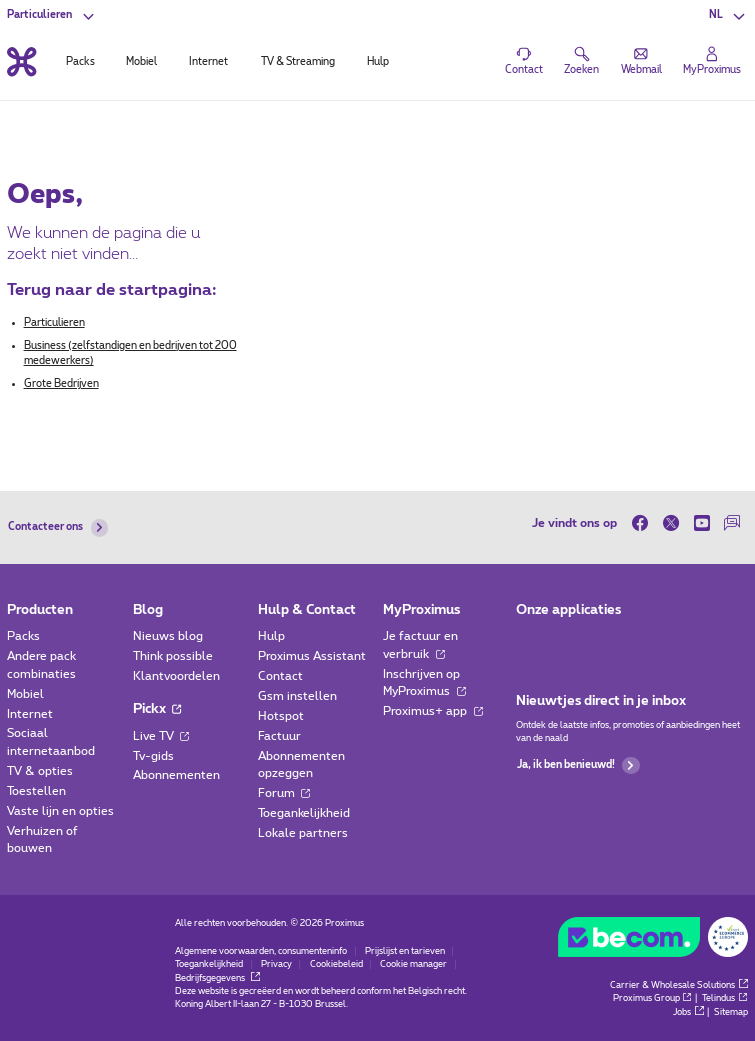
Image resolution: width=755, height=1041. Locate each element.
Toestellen (36, 791)
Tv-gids (153, 756)
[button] (728, 16)
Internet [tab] (208, 62)
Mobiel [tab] (141, 62)
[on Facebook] (643, 523)
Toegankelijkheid (304, 813)
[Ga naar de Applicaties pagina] (529, 641)
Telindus (725, 998)
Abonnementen (176, 775)
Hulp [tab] (378, 62)
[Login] (712, 61)
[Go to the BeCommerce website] (652, 940)
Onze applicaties (568, 610)
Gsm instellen (297, 696)
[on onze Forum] (732, 523)
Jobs (688, 1012)
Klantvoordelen (176, 676)
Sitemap (731, 1012)
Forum (284, 793)
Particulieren (54, 323)
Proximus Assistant (312, 656)
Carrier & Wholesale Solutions (679, 985)
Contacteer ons (58, 528)
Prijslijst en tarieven (405, 951)
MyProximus (421, 610)
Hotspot (281, 716)
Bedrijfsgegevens (217, 978)
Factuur (279, 736)
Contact (280, 676)
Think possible (173, 656)
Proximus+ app (433, 711)
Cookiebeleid (336, 964)
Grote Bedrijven (61, 384)
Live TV (161, 736)
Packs (23, 636)
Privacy (276, 964)
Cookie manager (413, 964)
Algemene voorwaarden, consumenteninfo (261, 951)
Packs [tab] (80, 62)
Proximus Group (653, 998)
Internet (30, 714)
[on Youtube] (701, 523)
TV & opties (40, 771)
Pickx (157, 709)
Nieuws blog (168, 636)
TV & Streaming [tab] (298, 62)
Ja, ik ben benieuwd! (578, 766)
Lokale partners (303, 833)
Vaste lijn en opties (60, 811)
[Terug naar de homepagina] (21, 61)
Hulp (271, 636)
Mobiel (25, 694)
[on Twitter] (670, 523)
